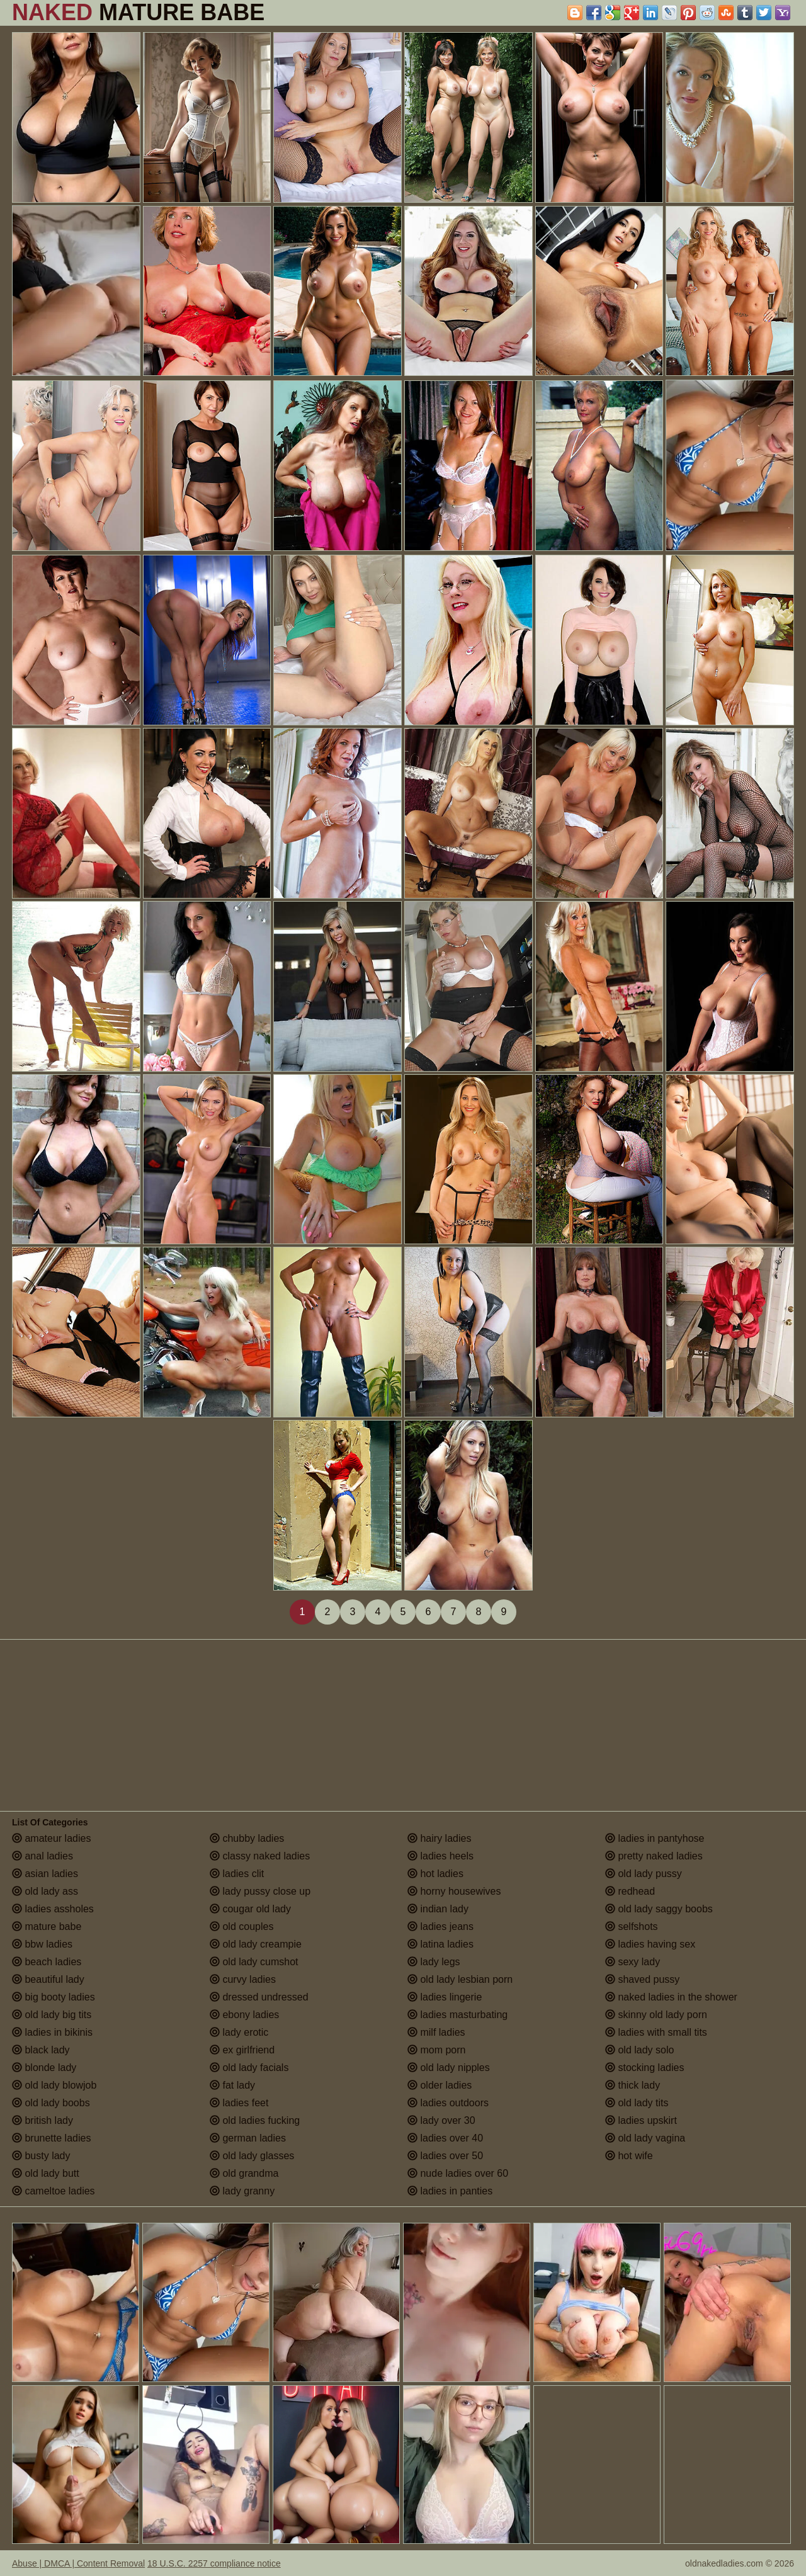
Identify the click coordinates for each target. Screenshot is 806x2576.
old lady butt (45, 2173)
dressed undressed (259, 1997)
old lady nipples (448, 2067)
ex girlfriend (242, 2050)
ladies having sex (650, 1944)
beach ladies (46, 1961)
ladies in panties (449, 2191)
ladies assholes (53, 1909)
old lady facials (249, 2067)
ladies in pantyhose (654, 1838)
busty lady (41, 2155)
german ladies (248, 2138)
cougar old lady (250, 1909)
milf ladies (436, 2032)
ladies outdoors (448, 2102)
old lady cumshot (254, 1961)
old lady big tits (51, 2014)
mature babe (46, 1926)
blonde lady (44, 2067)
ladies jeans (440, 1926)
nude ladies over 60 (457, 2173)
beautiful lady (48, 1979)
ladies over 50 (445, 2155)
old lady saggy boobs (659, 1909)
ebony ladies (244, 2014)
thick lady (632, 2085)
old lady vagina (645, 2138)
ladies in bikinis (52, 2032)
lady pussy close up (260, 1891)
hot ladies (435, 1873)
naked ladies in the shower (671, 1997)
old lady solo (639, 2050)
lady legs (433, 1961)
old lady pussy (643, 1873)
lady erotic (239, 2032)
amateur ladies (51, 1838)
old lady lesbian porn (460, 1979)
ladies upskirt (641, 2120)
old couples (241, 1926)
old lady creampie (256, 1944)
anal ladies (42, 1856)
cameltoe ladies (53, 2191)
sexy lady (632, 1961)
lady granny (242, 2191)
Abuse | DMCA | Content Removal (78, 2563)
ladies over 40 (445, 2138)
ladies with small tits (656, 2032)
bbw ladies (42, 1944)
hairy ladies (439, 1838)
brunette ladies (51, 2138)
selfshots (631, 1926)
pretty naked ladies (654, 1856)
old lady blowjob (54, 2085)
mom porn (436, 2050)
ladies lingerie (444, 1997)
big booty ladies (53, 1997)
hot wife (629, 2155)
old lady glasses (252, 2155)
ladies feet (239, 2102)
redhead (630, 1891)
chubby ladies (247, 1838)
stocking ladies (644, 2067)
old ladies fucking (255, 2120)
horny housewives (454, 1891)
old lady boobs (51, 2102)
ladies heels (440, 1856)
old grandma (244, 2173)
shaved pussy (642, 1979)
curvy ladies (243, 1979)
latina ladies (440, 1944)
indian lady (437, 1909)
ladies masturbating (457, 2014)
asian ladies (45, 1873)
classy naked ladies (260, 1856)
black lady (41, 2050)
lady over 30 (441, 2120)
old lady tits (636, 2102)
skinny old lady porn (656, 2014)
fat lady (232, 2085)
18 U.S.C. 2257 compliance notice (214, 2563)
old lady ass (45, 1891)
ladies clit (237, 1873)
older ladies (439, 2085)
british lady (42, 2120)
